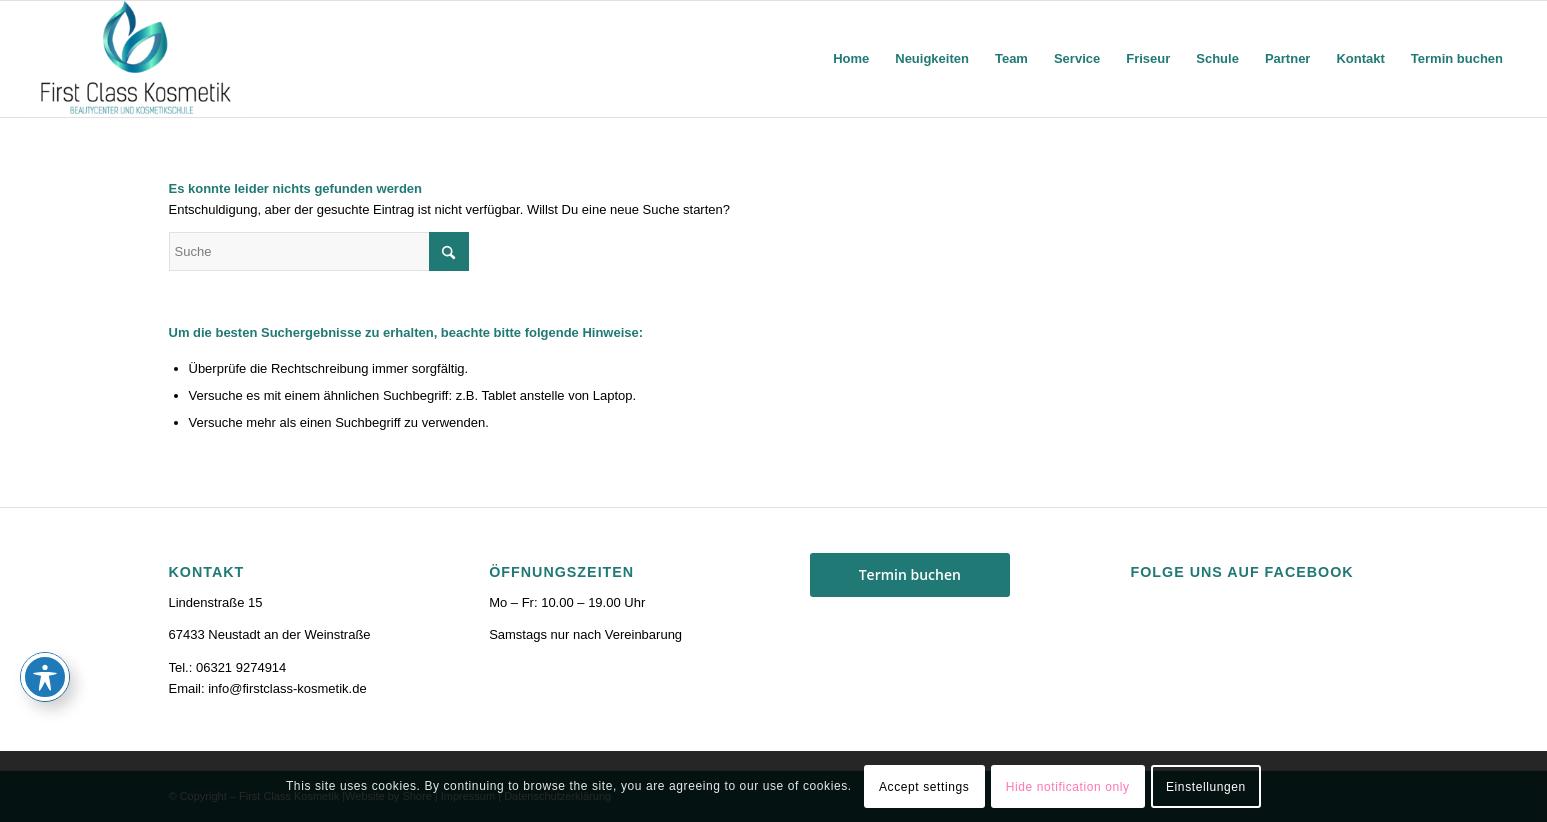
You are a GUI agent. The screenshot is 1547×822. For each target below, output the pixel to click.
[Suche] (319, 251)
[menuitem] (851, 59)
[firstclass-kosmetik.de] (137, 59)
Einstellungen (1206, 787)
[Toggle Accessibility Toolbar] (45, 677)
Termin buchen (910, 574)
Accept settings (924, 787)
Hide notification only (1068, 787)
